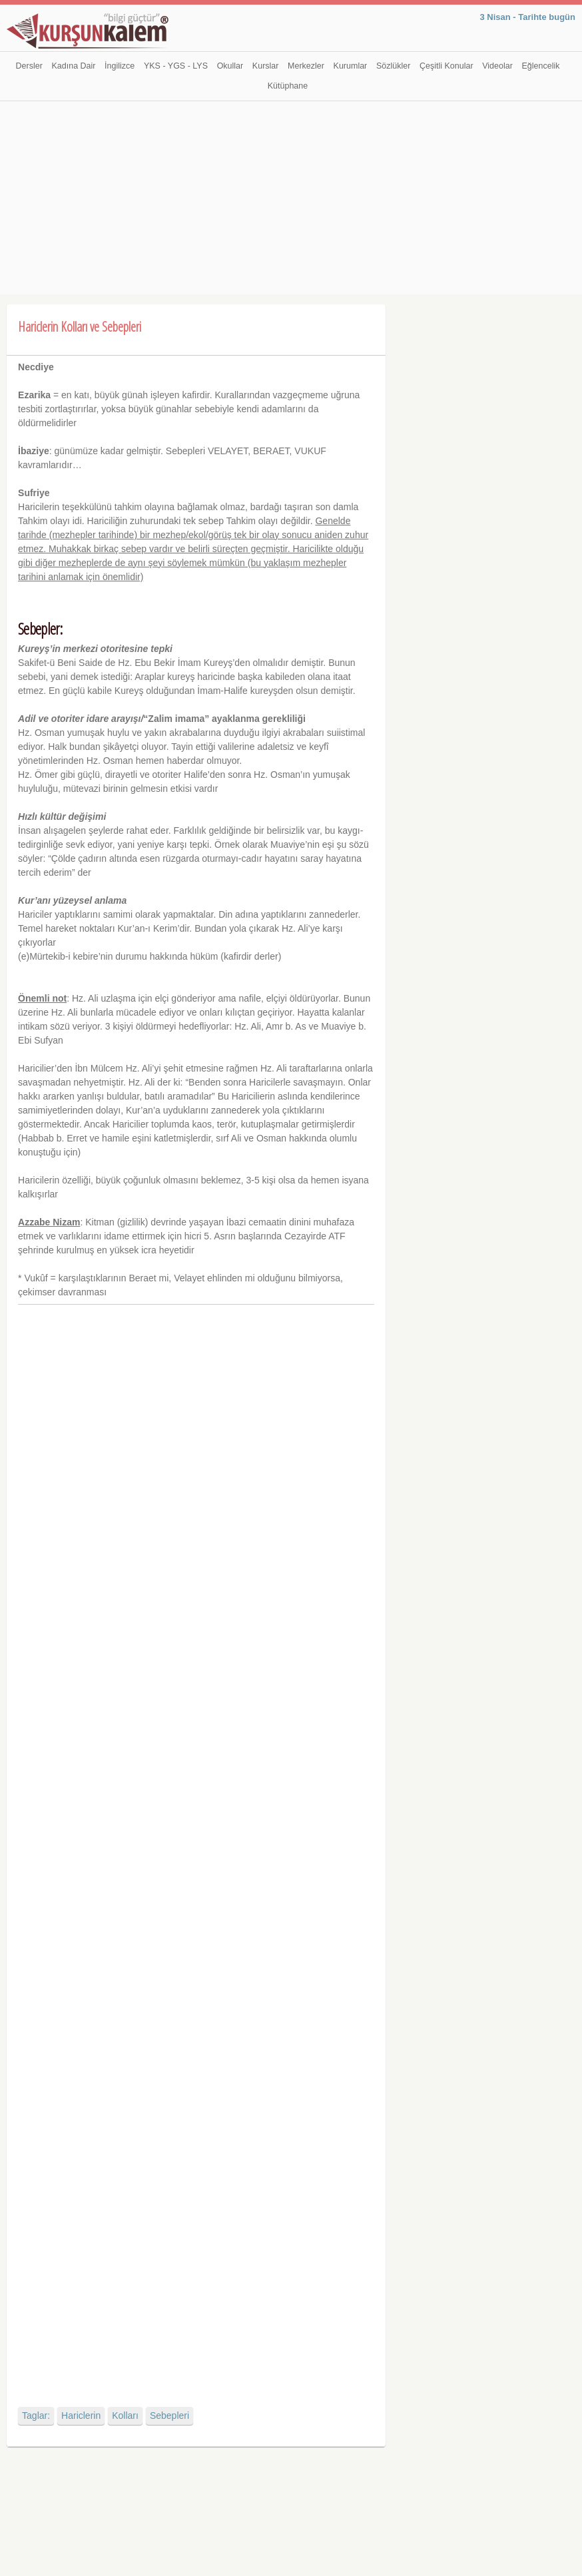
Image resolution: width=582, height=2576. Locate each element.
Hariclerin (81, 2415)
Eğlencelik (540, 66)
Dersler (29, 66)
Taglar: (36, 2415)
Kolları (125, 2415)
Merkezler (306, 66)
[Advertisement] (291, 201)
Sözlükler (393, 66)
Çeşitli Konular (446, 66)
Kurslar (265, 66)
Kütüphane (288, 86)
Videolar (497, 66)
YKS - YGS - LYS (176, 66)
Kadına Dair (73, 66)
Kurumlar (351, 66)
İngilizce (120, 66)
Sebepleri (169, 2415)
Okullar (230, 66)
